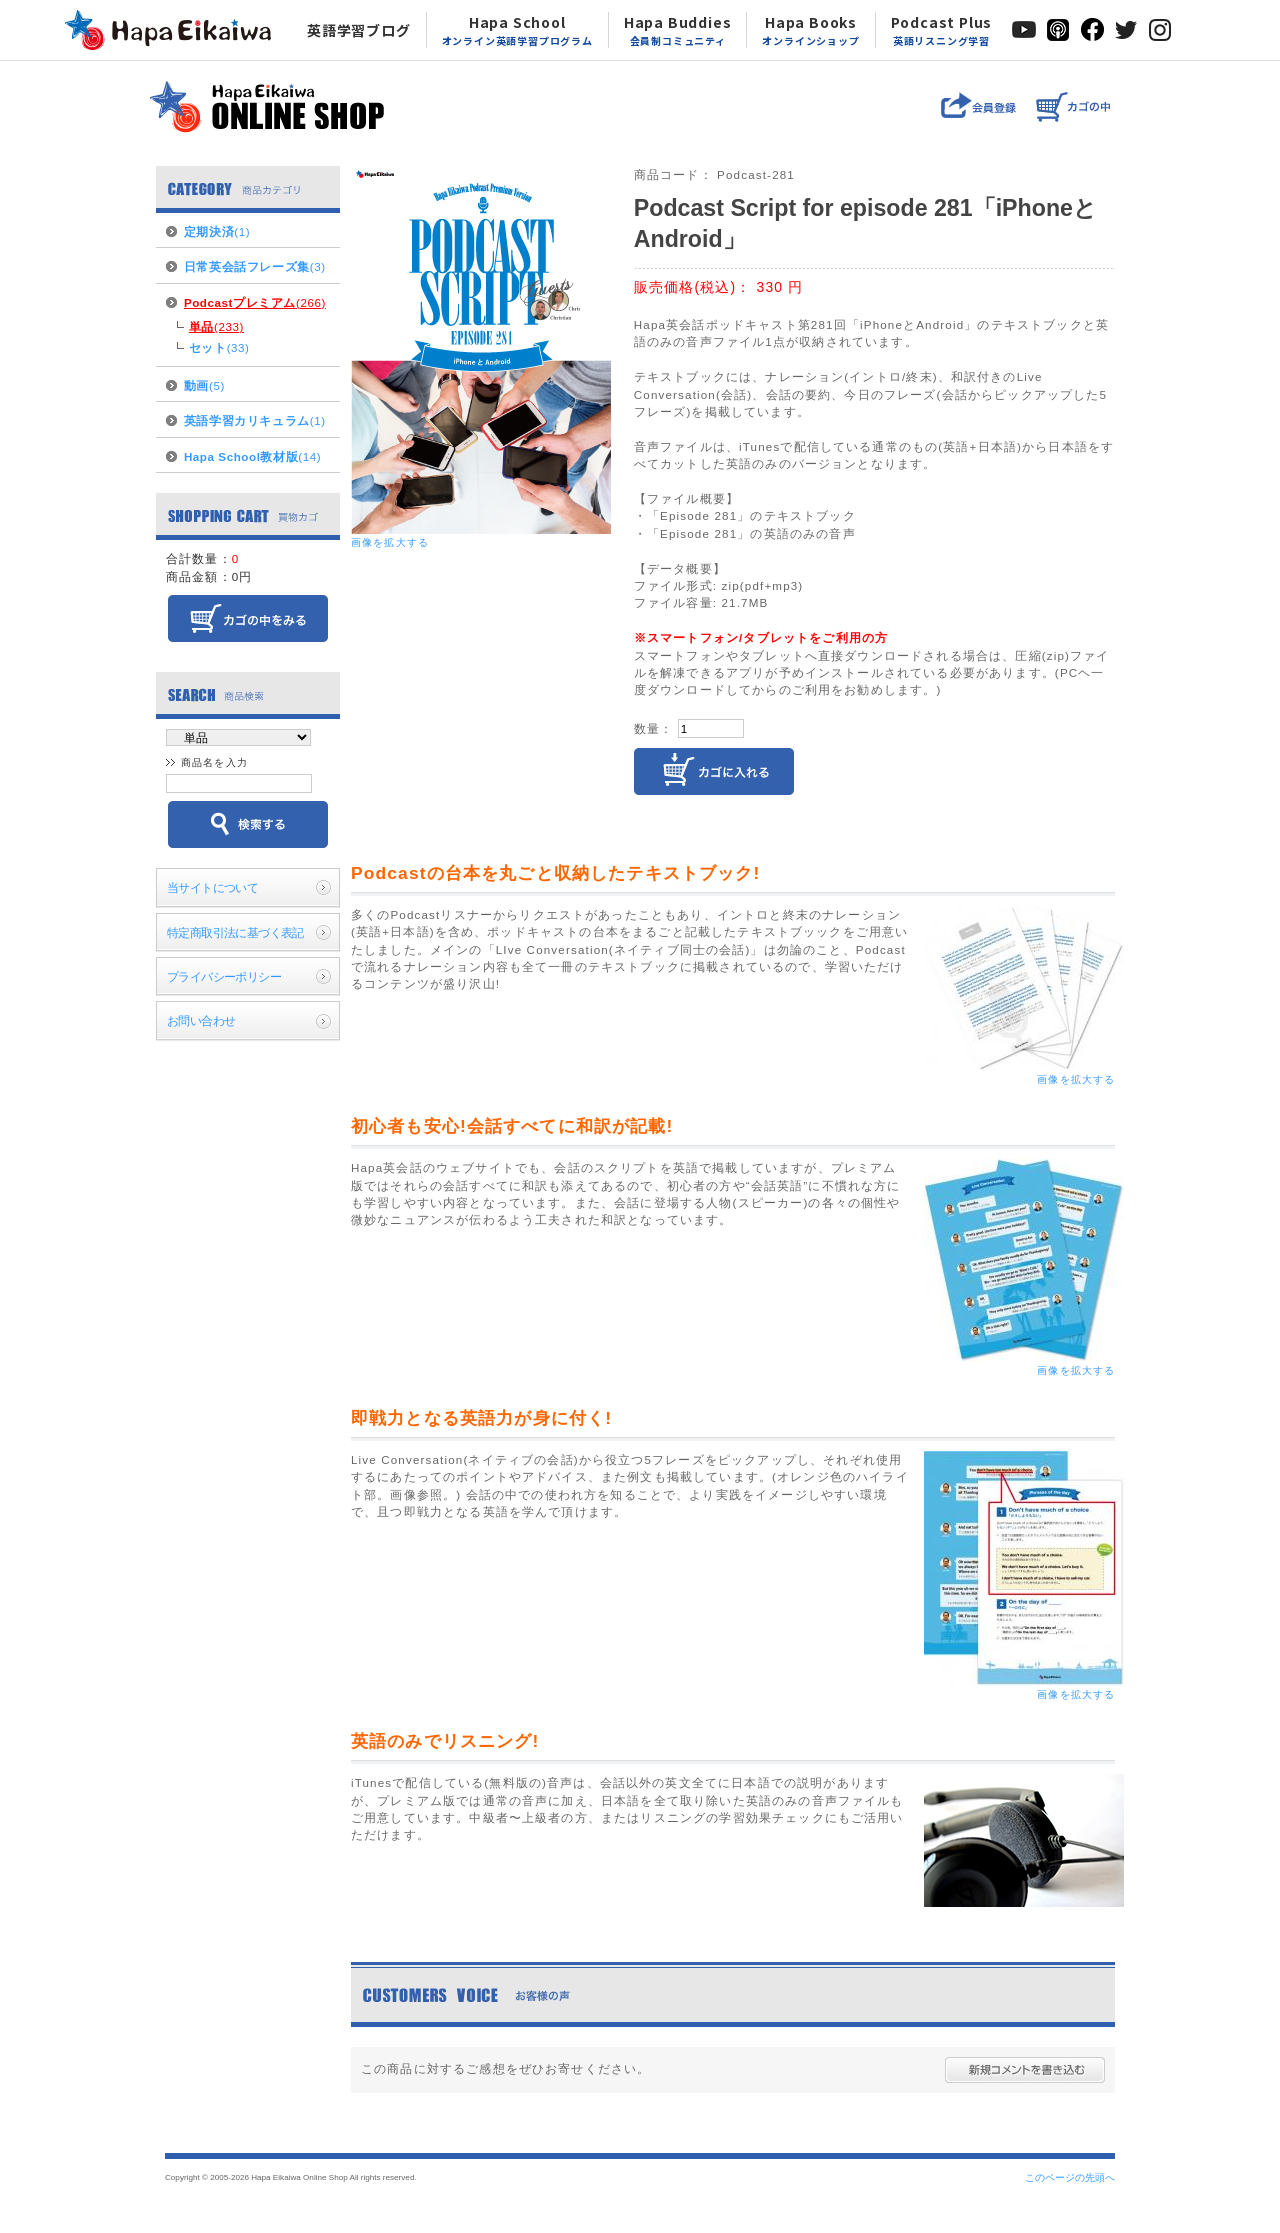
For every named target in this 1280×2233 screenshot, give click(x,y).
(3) (255, 266)
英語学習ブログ (359, 30)
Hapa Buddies (678, 30)
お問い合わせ (201, 1020)
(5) (204, 385)
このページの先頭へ (1070, 2177)
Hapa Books (810, 30)
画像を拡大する (390, 542)
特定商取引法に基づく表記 (235, 932)
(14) (252, 456)
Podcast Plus (942, 30)
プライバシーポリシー (224, 976)
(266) (255, 302)
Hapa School (517, 30)
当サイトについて (212, 887)
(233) (216, 326)
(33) (219, 347)
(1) (217, 231)
